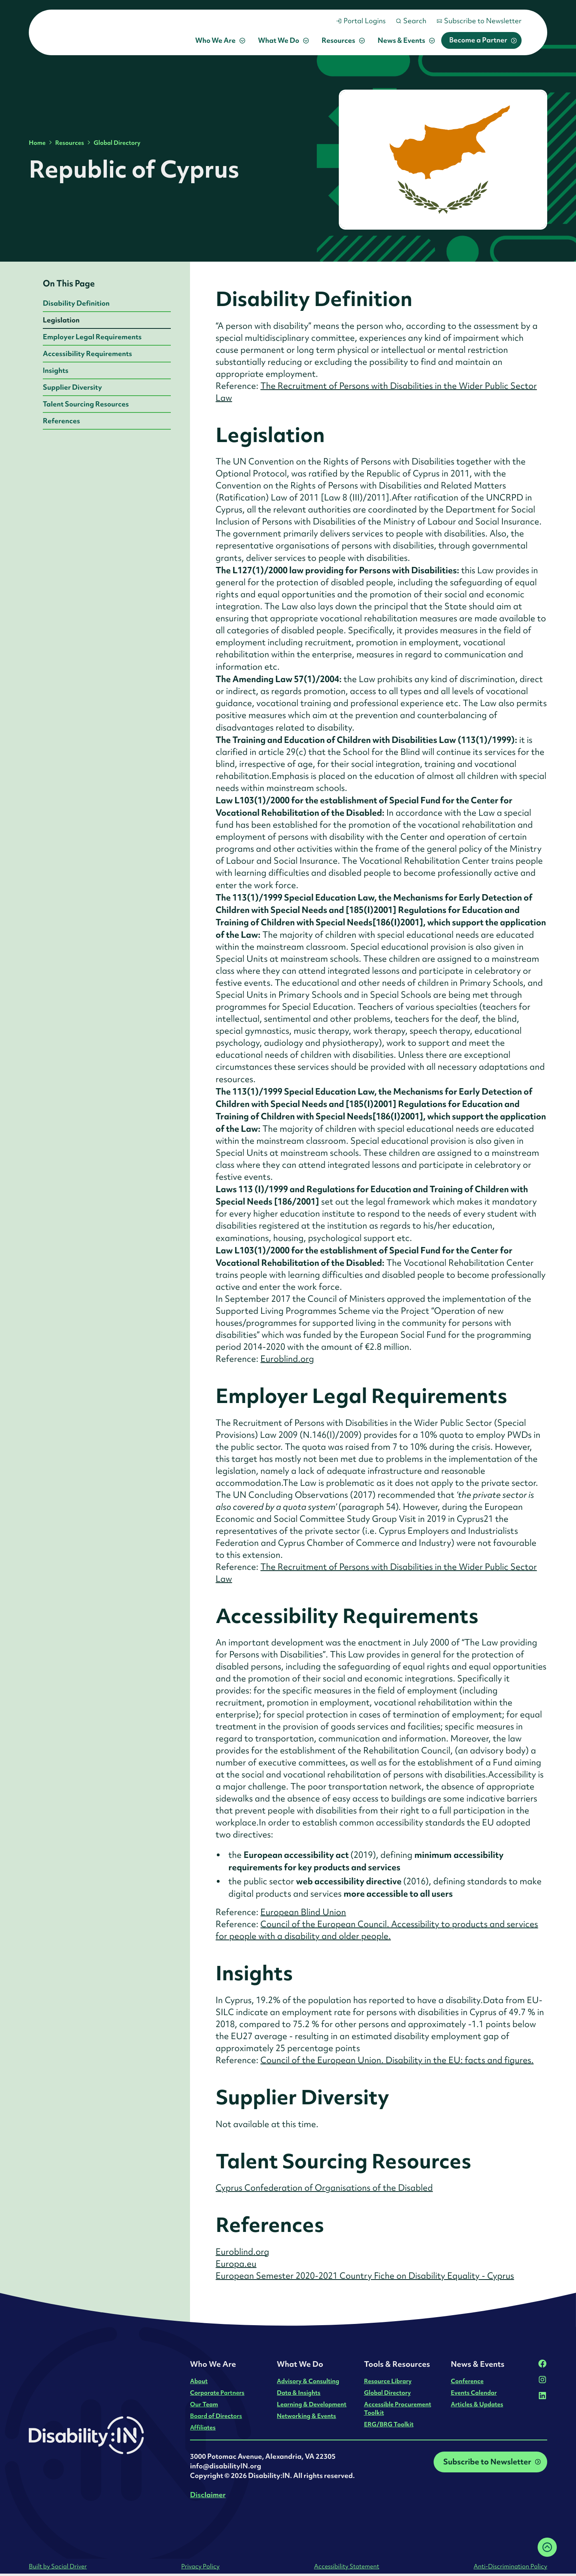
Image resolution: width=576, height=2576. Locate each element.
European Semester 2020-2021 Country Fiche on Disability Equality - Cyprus (365, 2275)
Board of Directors (216, 2416)
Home (37, 142)
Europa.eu (236, 2263)
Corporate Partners (217, 2392)
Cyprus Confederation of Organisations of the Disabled (324, 2187)
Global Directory (117, 142)
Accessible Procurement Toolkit (397, 2408)
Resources (69, 142)
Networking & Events (306, 2416)
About (199, 2381)
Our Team (204, 2404)
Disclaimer (208, 2494)
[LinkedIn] (542, 2395)
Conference (467, 2381)
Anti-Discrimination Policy (510, 2566)
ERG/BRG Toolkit (389, 2424)
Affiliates (203, 2427)
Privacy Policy (200, 2566)
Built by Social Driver (58, 2566)
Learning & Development (311, 2404)
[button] (220, 40)
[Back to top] (547, 2547)
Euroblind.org (287, 1358)
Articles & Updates (477, 2404)
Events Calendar (474, 2392)
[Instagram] (542, 2379)
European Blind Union (303, 1912)
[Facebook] (542, 2363)
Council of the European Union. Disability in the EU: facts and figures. (397, 2060)
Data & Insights (298, 2392)
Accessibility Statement (346, 2566)
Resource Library (388, 2381)
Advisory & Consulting (308, 2381)
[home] (105, 32)
